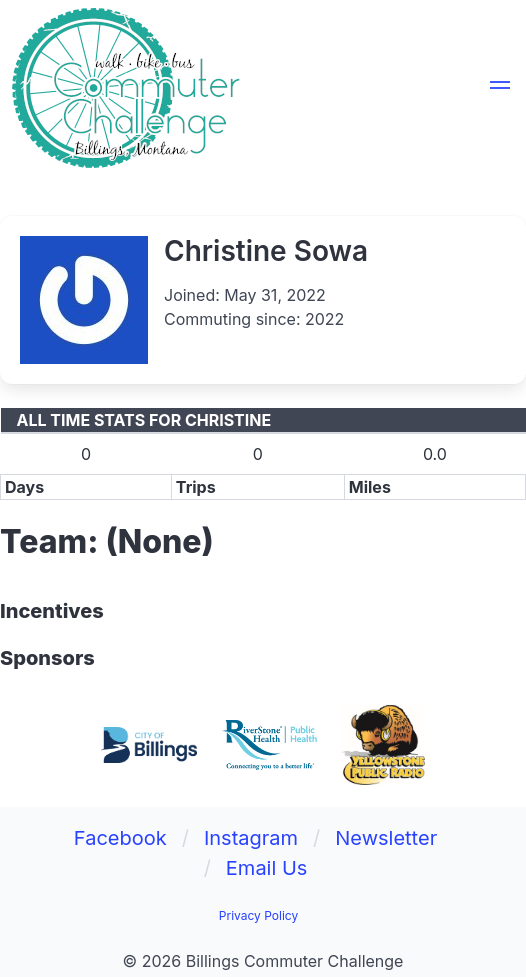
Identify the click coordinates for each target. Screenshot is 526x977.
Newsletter (386, 838)
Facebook (120, 838)
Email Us (267, 868)
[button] (500, 88)
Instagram (251, 838)
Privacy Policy (258, 915)
